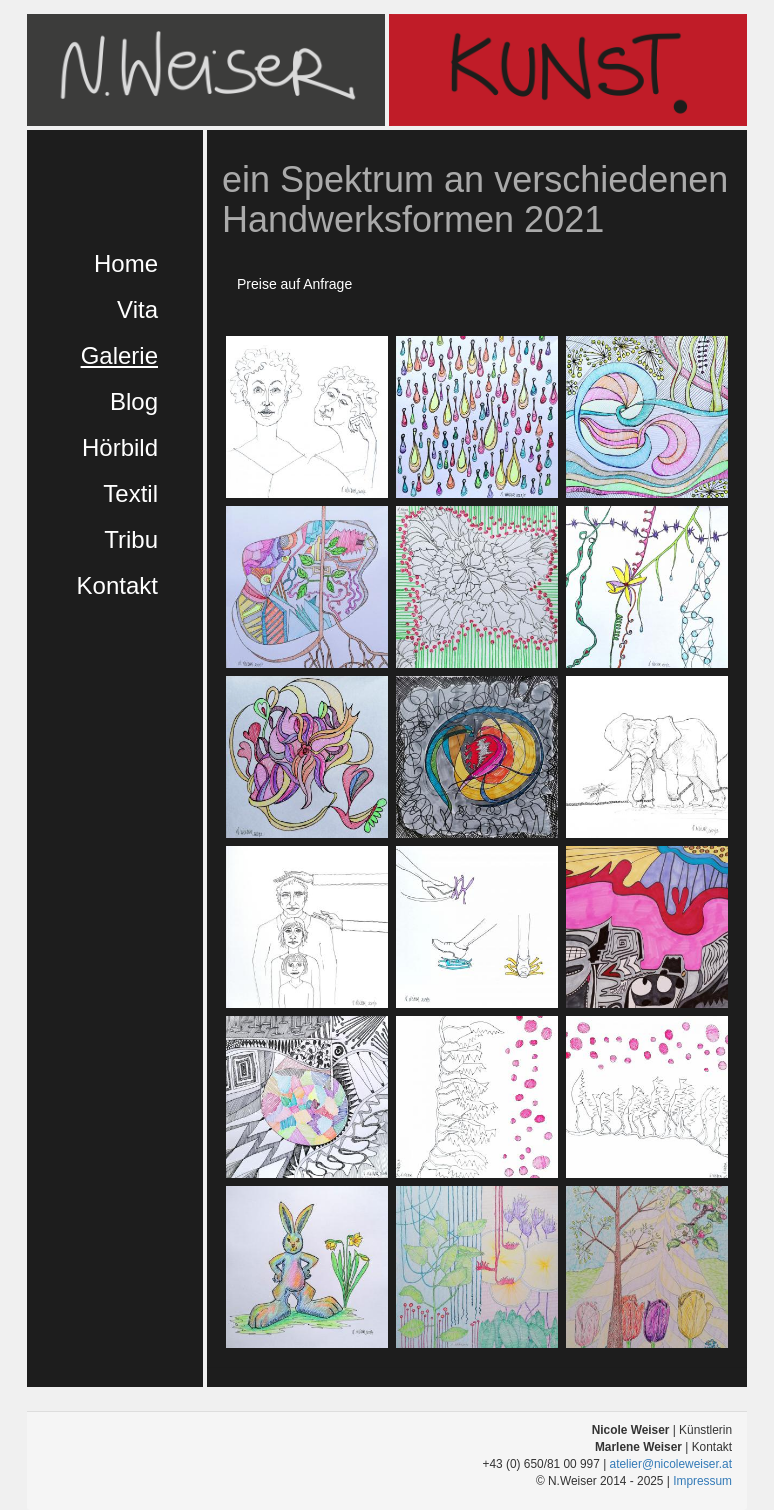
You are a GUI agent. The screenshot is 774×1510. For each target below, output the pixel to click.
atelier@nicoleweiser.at (671, 1464)
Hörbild (120, 447)
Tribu (131, 539)
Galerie (119, 355)
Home (126, 263)
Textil (130, 493)
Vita (137, 309)
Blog (134, 401)
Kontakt (117, 585)
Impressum (702, 1481)
